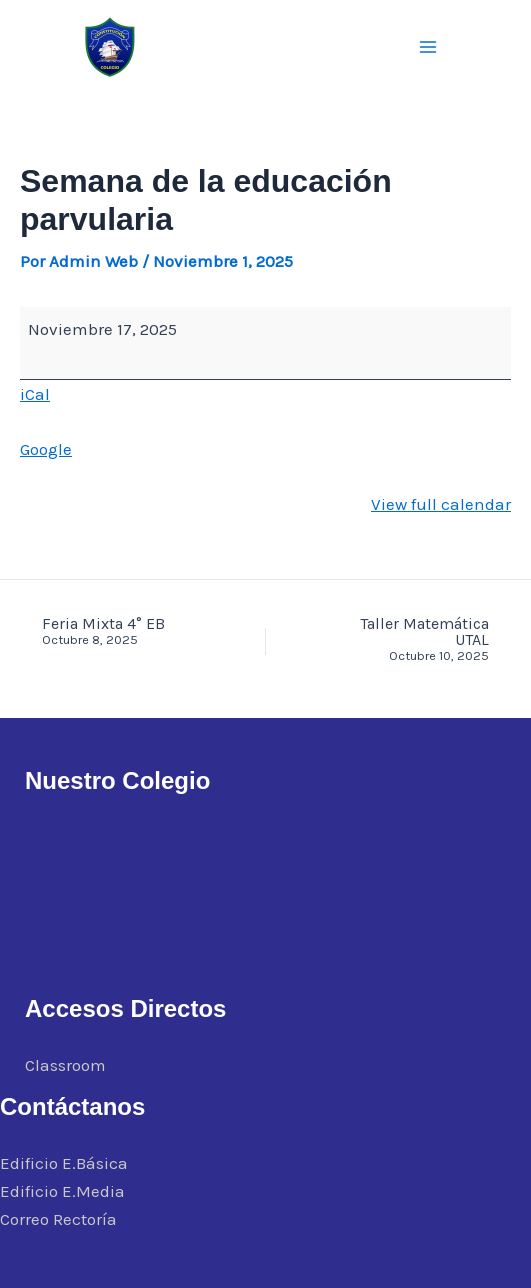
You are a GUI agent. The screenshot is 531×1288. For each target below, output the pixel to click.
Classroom (65, 1065)
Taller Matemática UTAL (409, 640)
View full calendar (441, 504)
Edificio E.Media (62, 1191)
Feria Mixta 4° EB (122, 632)
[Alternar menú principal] (429, 47)
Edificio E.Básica (64, 1163)
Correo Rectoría (58, 1219)
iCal (35, 394)
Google (46, 449)
